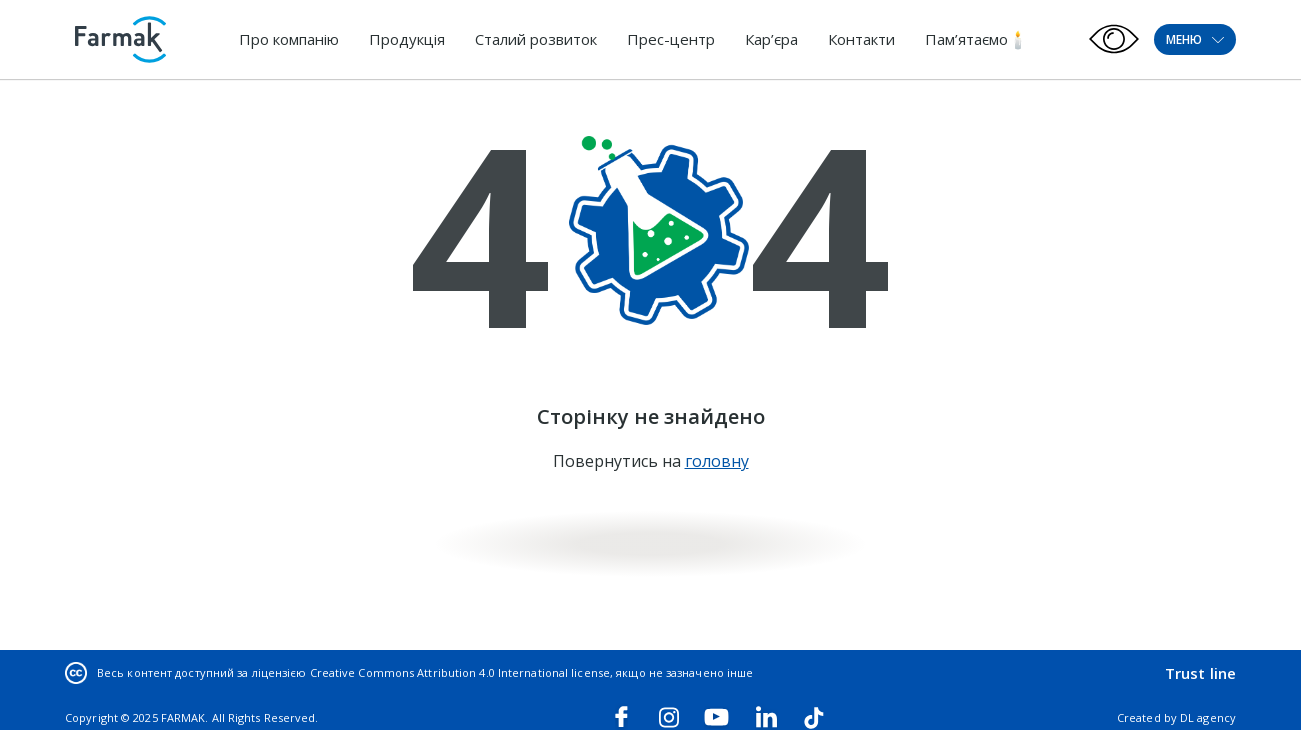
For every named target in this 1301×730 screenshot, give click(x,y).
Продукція (407, 39)
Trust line (1200, 673)
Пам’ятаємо (966, 39)
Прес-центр (671, 39)
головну (717, 461)
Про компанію (289, 39)
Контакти (861, 39)
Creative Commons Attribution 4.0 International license (460, 672)
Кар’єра (771, 39)
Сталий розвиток (536, 39)
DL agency (1208, 717)
